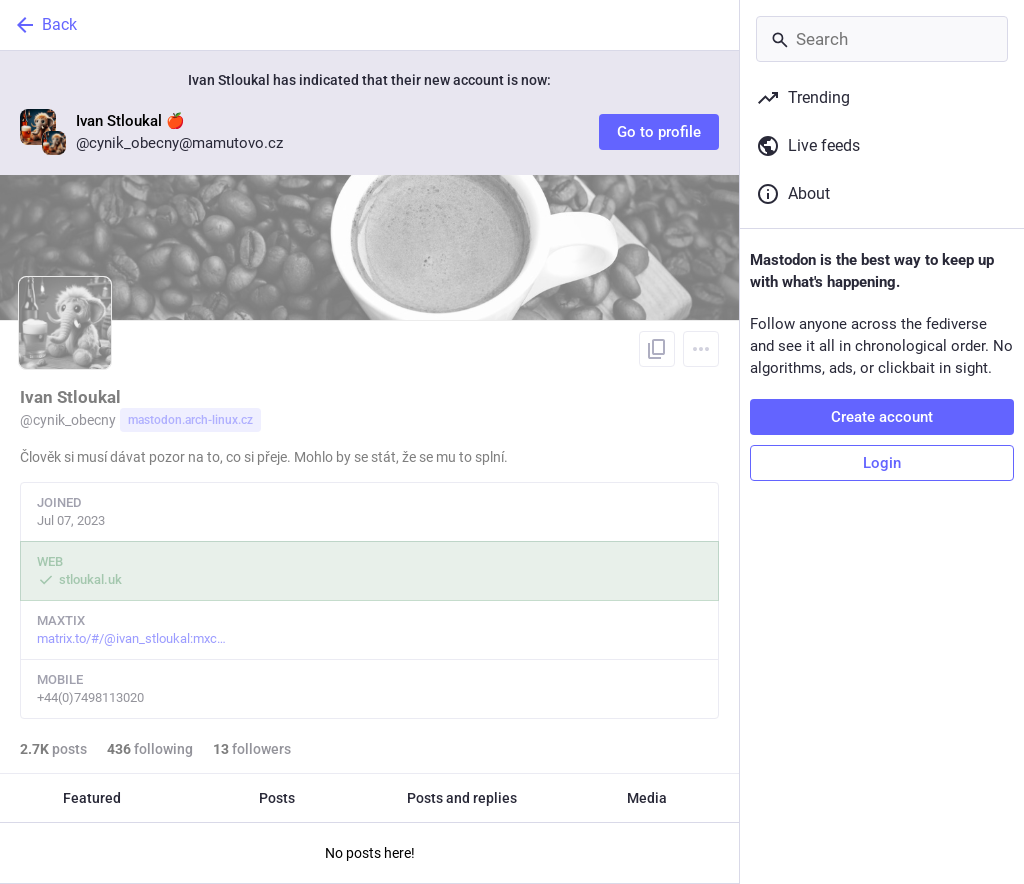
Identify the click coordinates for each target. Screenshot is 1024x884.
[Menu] (701, 349)
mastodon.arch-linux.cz (190, 420)
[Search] (882, 39)
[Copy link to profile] (657, 349)
